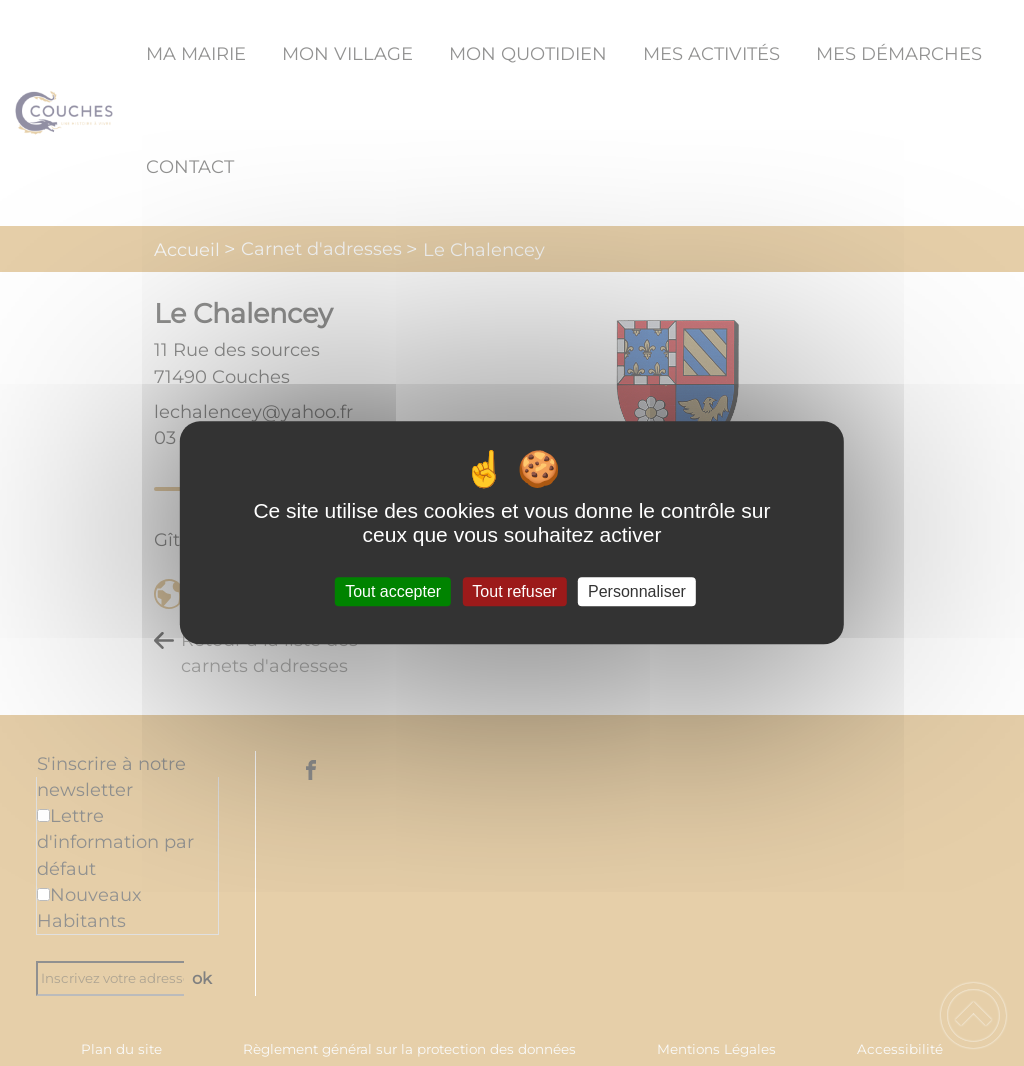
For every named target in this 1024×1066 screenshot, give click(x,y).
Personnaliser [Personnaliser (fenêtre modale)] (637, 591)
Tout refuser (514, 591)
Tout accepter (393, 591)
